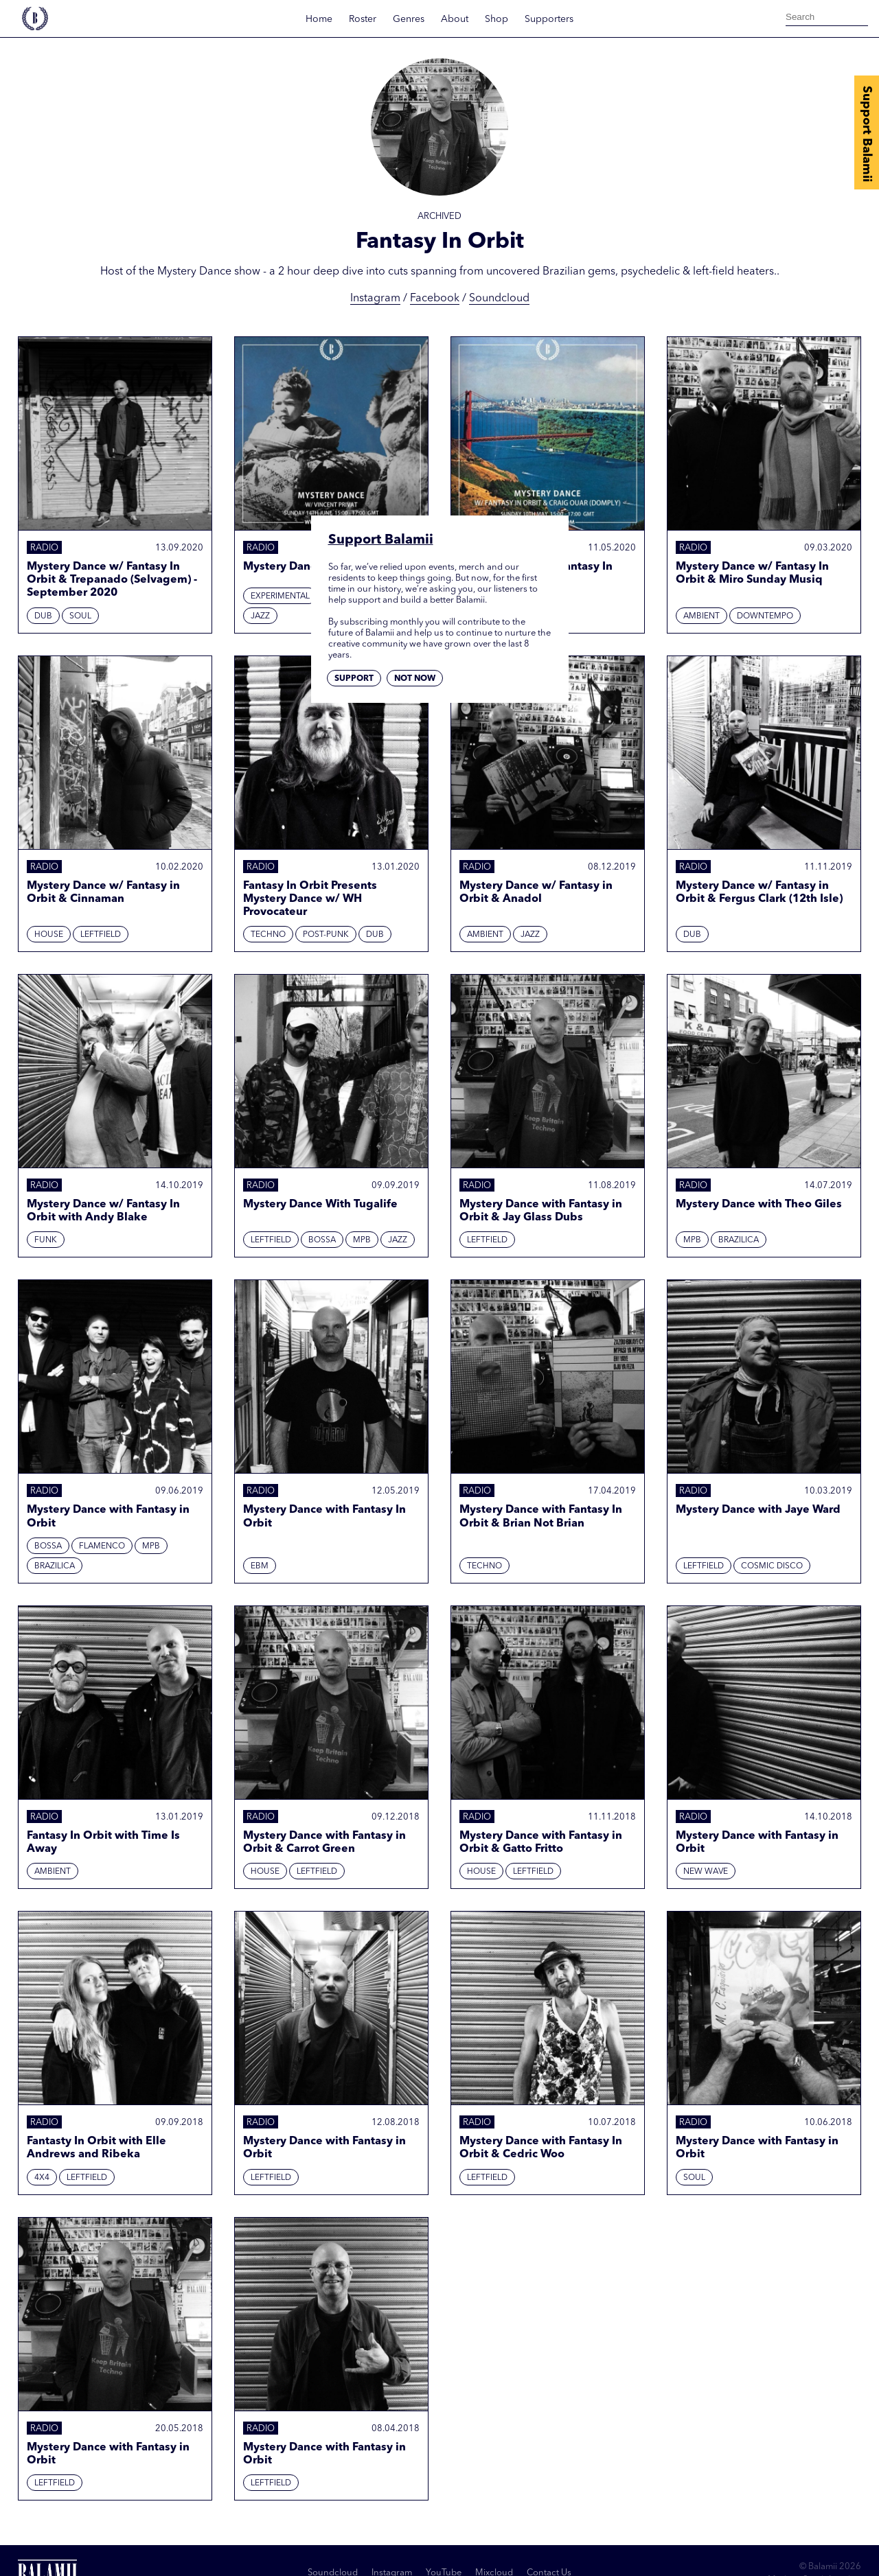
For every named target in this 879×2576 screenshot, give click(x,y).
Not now (414, 679)
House (48, 935)
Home (319, 19)
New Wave (705, 1872)
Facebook (434, 298)
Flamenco (102, 1546)
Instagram (375, 298)
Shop (496, 19)
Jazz (260, 616)
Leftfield (100, 935)
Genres (408, 19)
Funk (45, 1240)
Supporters (549, 19)
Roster (362, 19)
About (454, 19)
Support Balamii (866, 134)
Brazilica (738, 1240)
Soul (80, 616)
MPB (362, 1240)
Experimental (280, 596)
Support (354, 679)
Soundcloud (499, 298)
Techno (268, 935)
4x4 (41, 2178)
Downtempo (765, 616)
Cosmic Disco (772, 1566)
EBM (260, 1566)
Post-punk (326, 935)
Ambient (701, 616)
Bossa (322, 1240)
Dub (43, 616)
